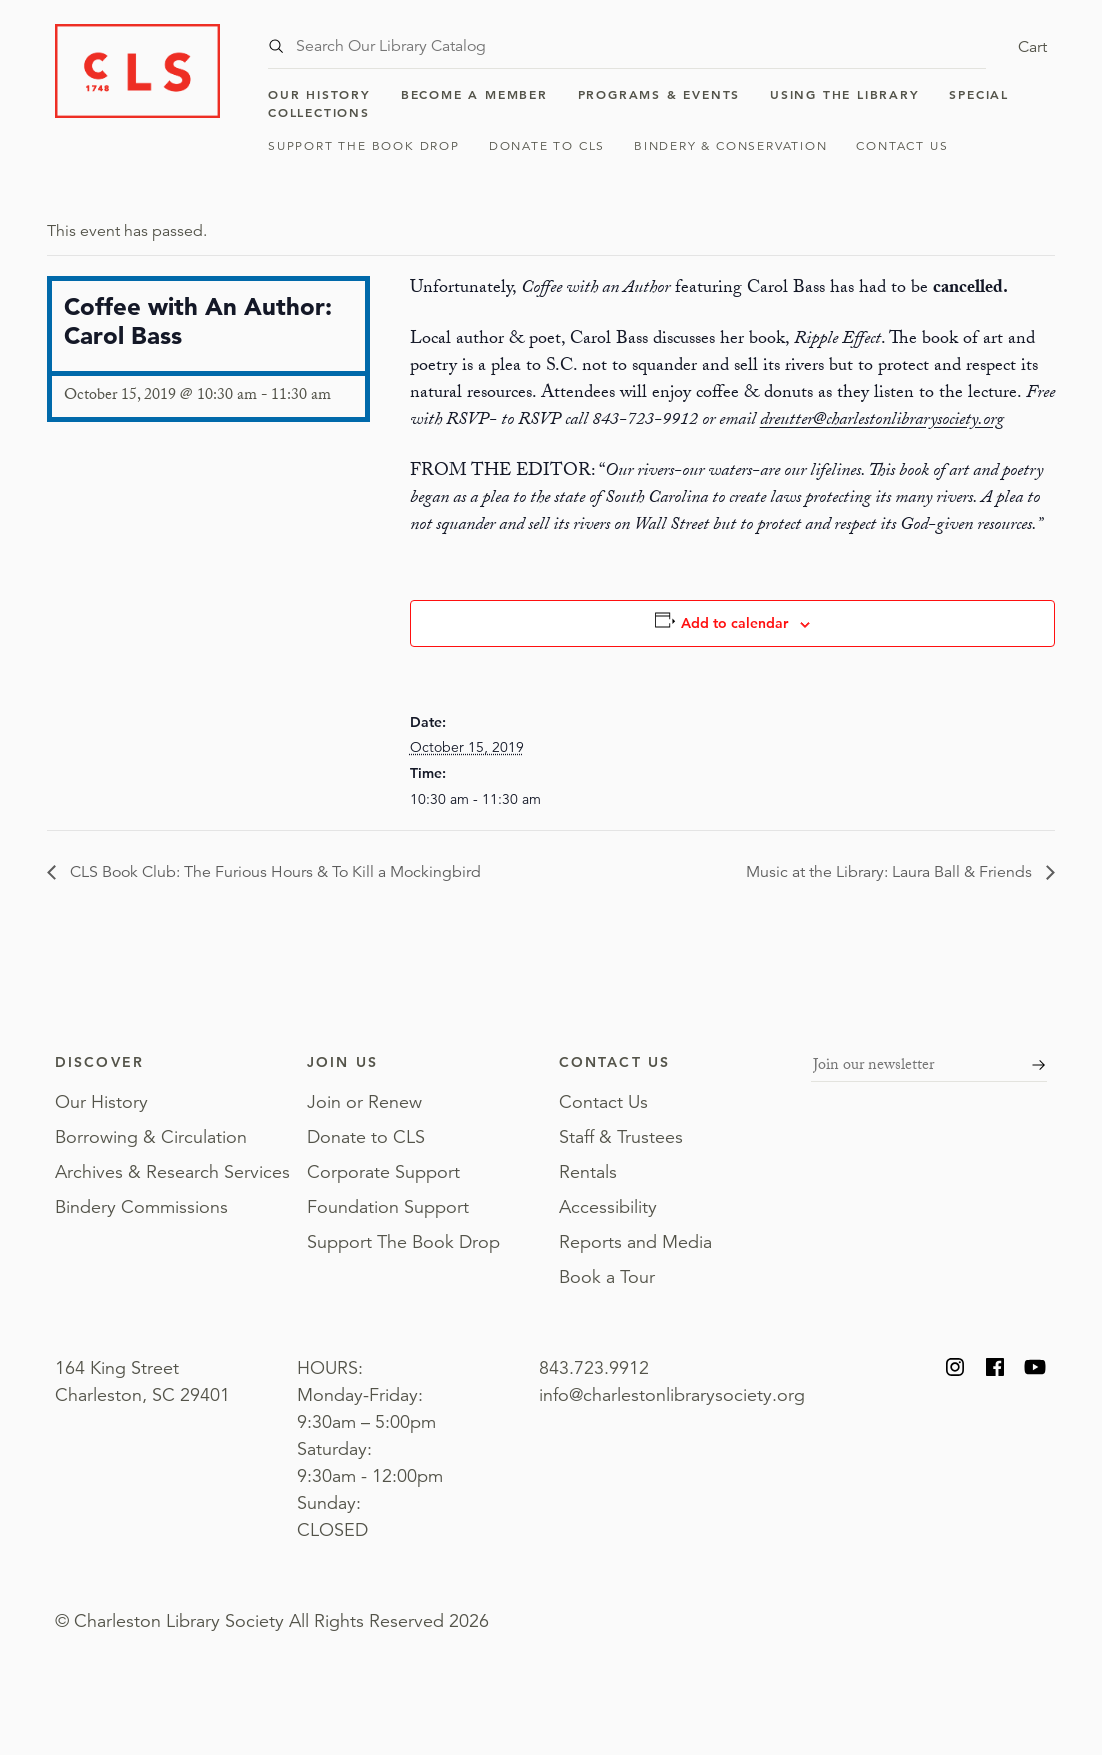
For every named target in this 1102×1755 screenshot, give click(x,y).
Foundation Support (388, 1207)
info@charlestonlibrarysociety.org (672, 1395)
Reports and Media (635, 1242)
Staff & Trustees (621, 1137)
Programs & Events (659, 94)
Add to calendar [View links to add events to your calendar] (734, 623)
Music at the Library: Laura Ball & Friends (891, 872)
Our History (319, 94)
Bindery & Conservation (731, 145)
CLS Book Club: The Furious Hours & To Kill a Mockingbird (273, 872)
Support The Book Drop (364, 145)
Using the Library (845, 94)
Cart (1032, 47)
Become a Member (474, 94)
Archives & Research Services (172, 1172)
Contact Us (902, 145)
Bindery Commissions (141, 1207)
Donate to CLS (547, 145)
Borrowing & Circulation (151, 1137)
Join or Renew (364, 1102)
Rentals (588, 1172)
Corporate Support (383, 1172)
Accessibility (608, 1207)
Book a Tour (607, 1277)
